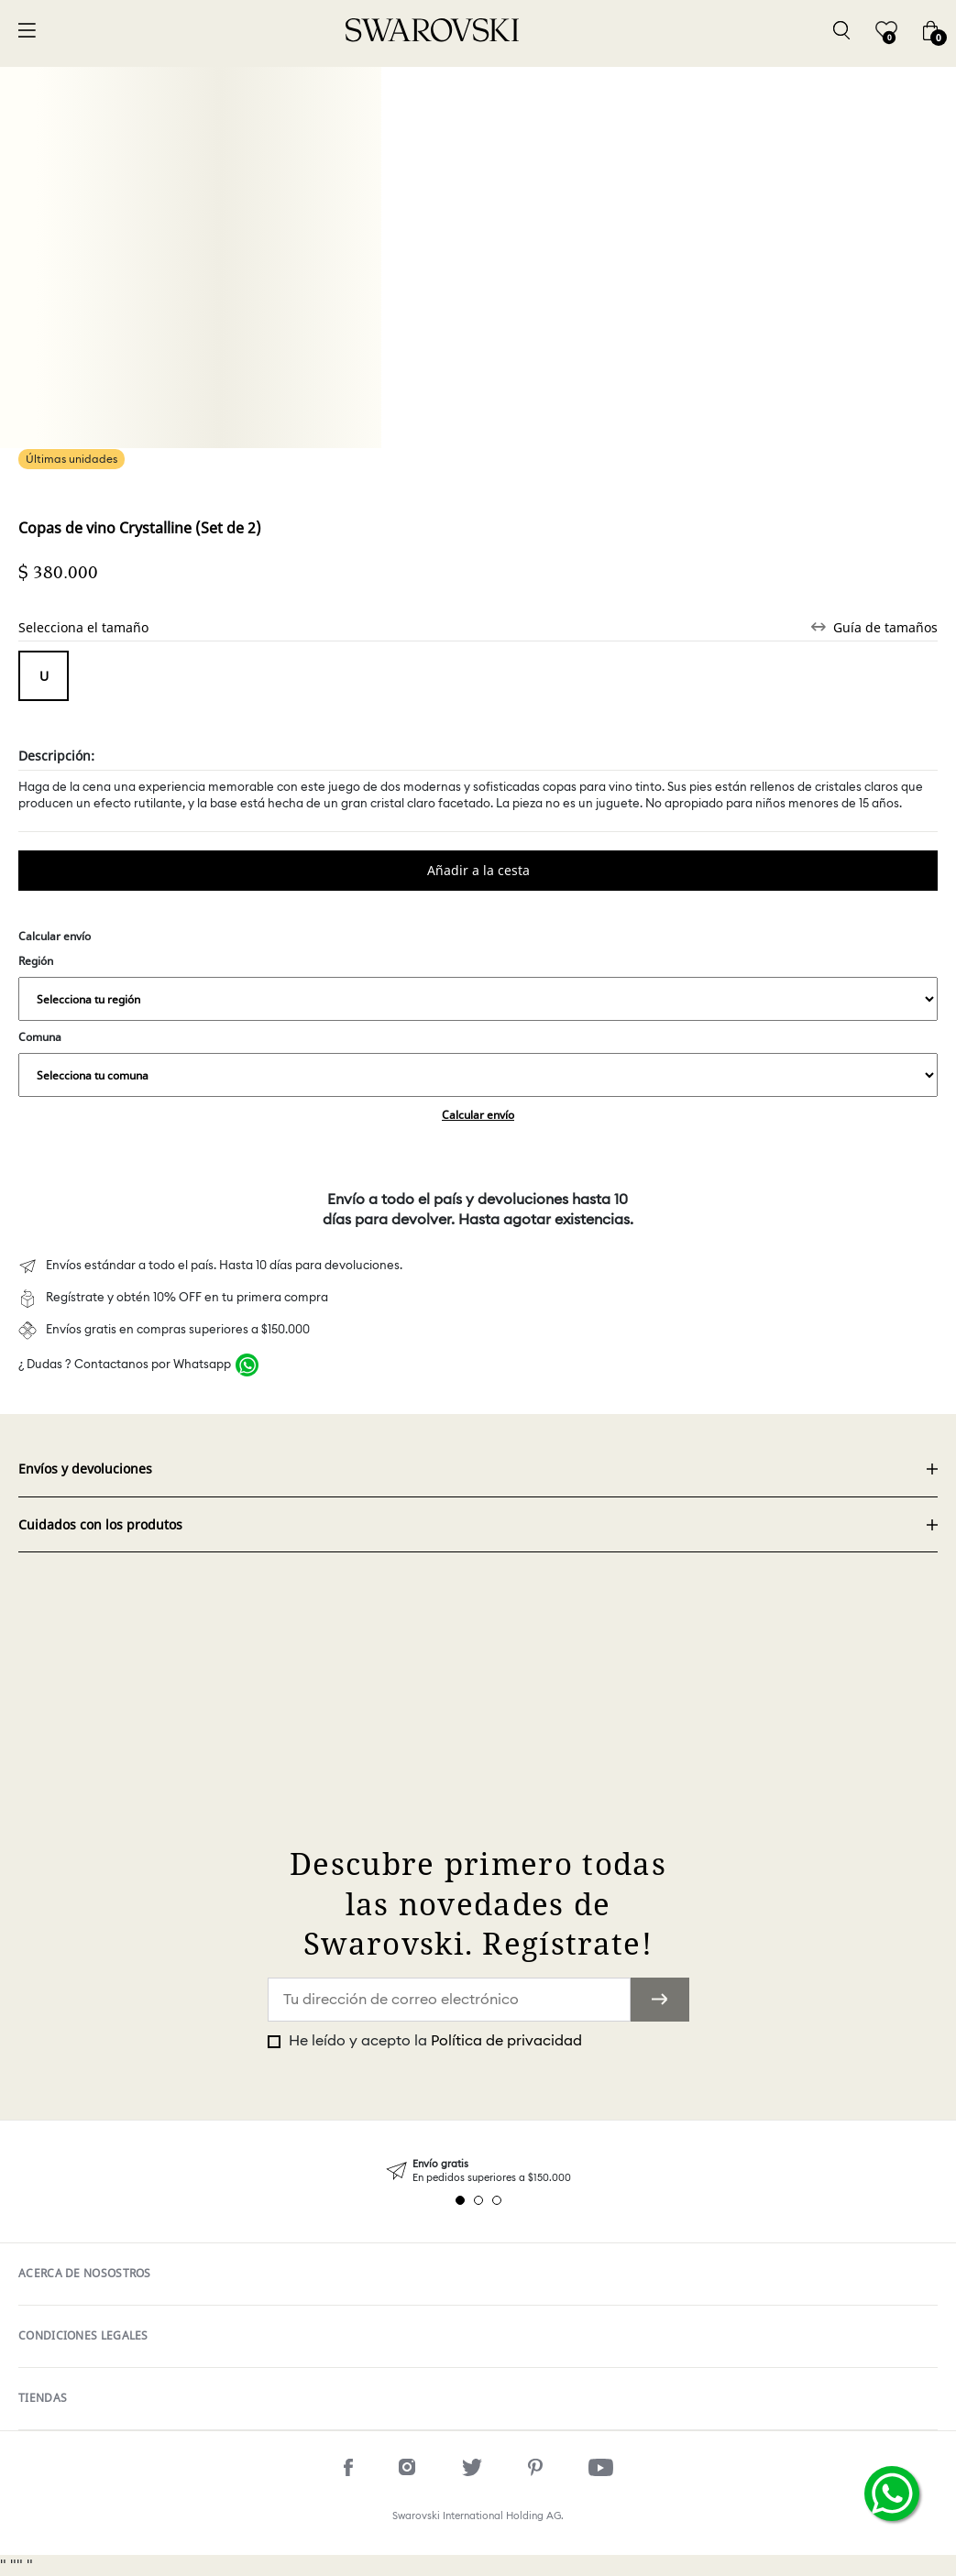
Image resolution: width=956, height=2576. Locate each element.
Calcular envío (478, 1115)
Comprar (478, 870)
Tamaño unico (43, 676)
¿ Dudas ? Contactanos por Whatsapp (124, 1365)
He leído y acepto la (433, 2040)
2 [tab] (478, 2200)
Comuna (478, 1063)
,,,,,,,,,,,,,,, (478, 999)
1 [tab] (460, 2200)
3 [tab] (496, 2200)
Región (478, 987)
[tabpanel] (478, 2171)
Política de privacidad (506, 2040)
